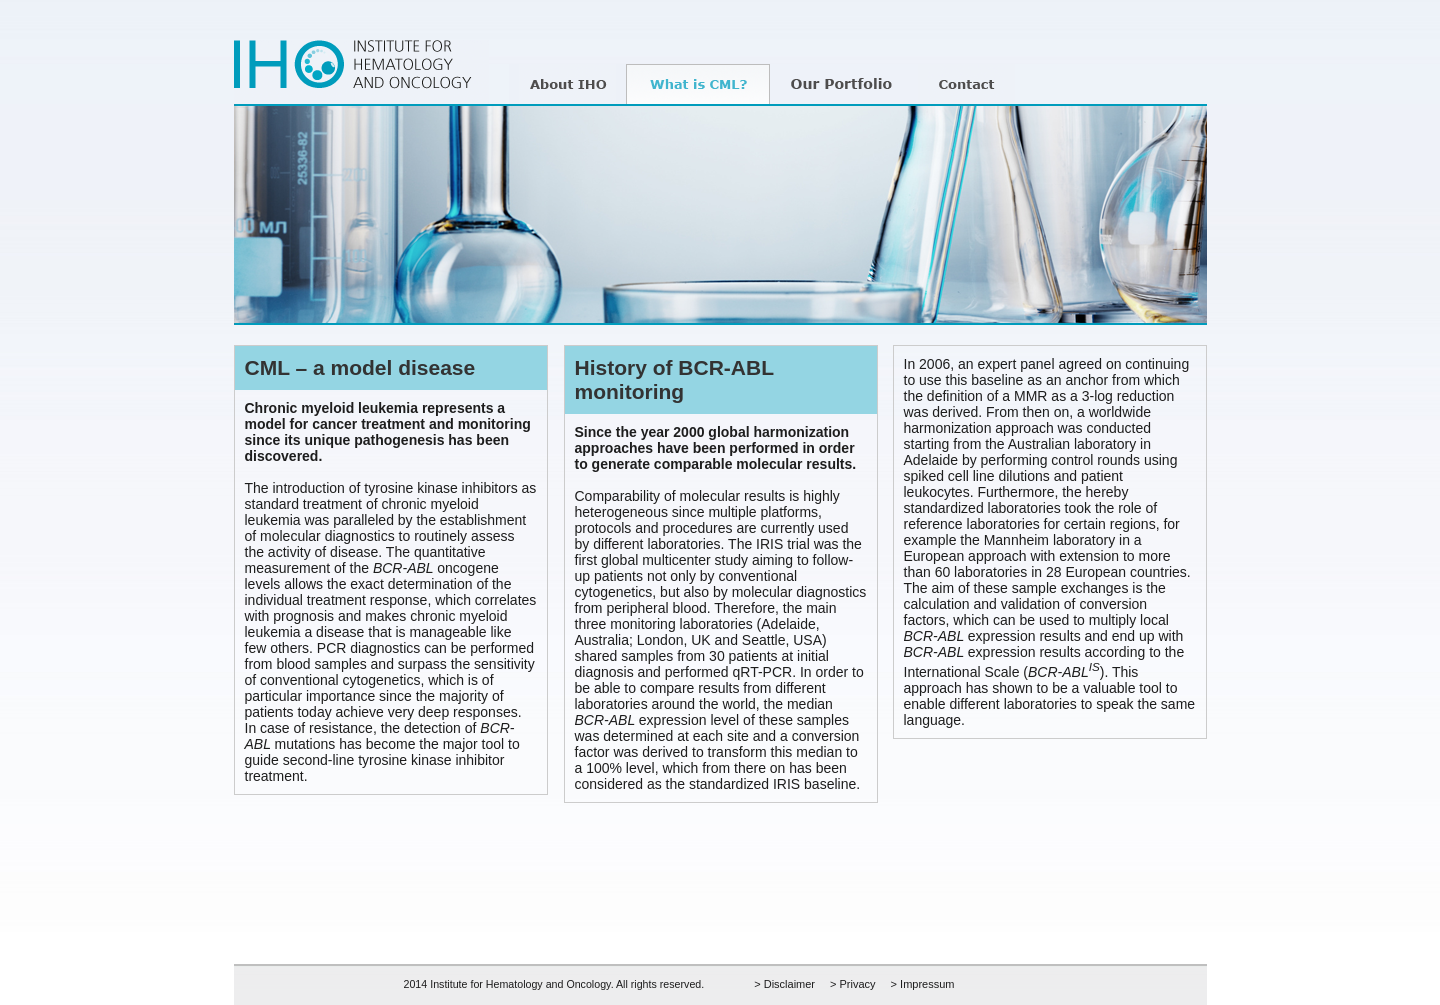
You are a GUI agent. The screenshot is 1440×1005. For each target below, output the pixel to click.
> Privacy (853, 984)
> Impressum (923, 984)
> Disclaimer (784, 984)
